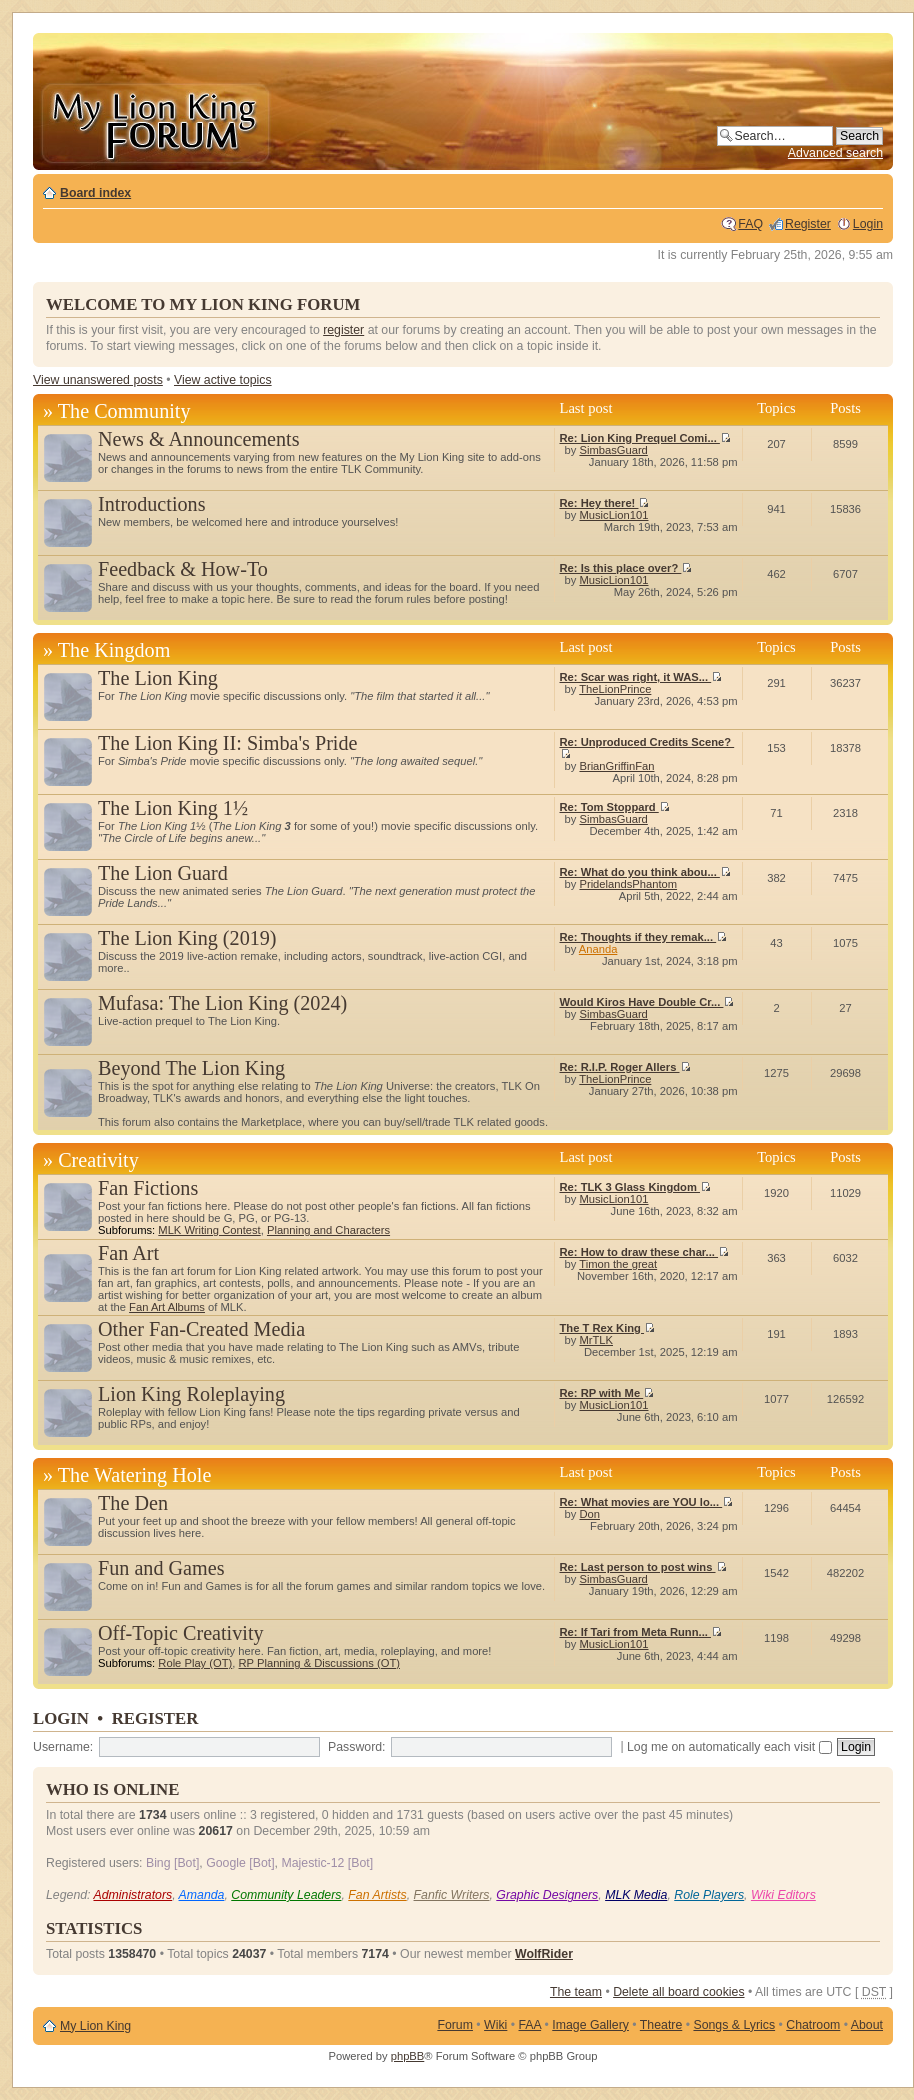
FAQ (750, 224)
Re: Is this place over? (626, 568)
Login (868, 224)
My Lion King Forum (155, 121)
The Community (124, 411)
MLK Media (636, 1895)
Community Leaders (286, 1895)
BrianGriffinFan (616, 766)
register (343, 330)
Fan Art (128, 1253)
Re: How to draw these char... (645, 1252)
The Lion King (158, 678)
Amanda (202, 1895)
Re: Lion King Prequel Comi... (645, 438)
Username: (63, 1747)
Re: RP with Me (607, 1393)
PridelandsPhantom (628, 884)
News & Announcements (199, 439)
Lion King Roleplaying (191, 1394)
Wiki (495, 2025)
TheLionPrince (615, 689)
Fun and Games (161, 1568)
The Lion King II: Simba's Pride (227, 743)
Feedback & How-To (183, 569)
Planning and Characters (328, 1230)
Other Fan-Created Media (201, 1329)
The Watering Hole (135, 1475)
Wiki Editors (783, 1895)
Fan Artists (377, 1895)
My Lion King (95, 2026)
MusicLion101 (613, 515)
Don (589, 1514)
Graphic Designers (547, 1895)
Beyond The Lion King (191, 1068)
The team (576, 1992)
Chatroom (813, 2025)
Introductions (151, 504)
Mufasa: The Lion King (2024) (222, 1003)
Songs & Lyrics (734, 2025)
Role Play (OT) (195, 1663)
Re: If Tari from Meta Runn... (641, 1632)
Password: (356, 1747)
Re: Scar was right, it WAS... (641, 677)
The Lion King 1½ (173, 808)
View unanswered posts (98, 380)
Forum (455, 2025)
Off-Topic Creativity (181, 1633)
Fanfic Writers (452, 1895)
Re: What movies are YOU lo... (647, 1502)
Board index (95, 193)
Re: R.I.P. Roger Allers (625, 1067)
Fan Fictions (148, 1188)
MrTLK (596, 1340)
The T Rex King (608, 1328)
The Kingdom (114, 650)
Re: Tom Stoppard (615, 807)
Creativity (98, 1160)
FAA (530, 2025)
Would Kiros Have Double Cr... (647, 1002)
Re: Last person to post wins (643, 1567)
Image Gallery (590, 2025)
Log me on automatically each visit (729, 1747)
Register (808, 224)
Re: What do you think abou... (645, 872)
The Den (133, 1503)
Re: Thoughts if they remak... (644, 937)
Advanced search (835, 153)
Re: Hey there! (605, 503)
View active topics (223, 380)
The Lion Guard (163, 873)
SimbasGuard (613, 450)
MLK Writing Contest (209, 1230)
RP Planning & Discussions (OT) (319, 1663)
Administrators (132, 1895)
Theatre (661, 2025)
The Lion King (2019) (187, 938)
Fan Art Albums (167, 1307)
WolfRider (544, 1954)
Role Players (709, 1895)
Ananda (598, 949)
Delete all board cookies (678, 1992)
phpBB (408, 2056)
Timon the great (618, 1264)
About (867, 2025)
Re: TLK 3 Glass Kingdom (635, 1187)
